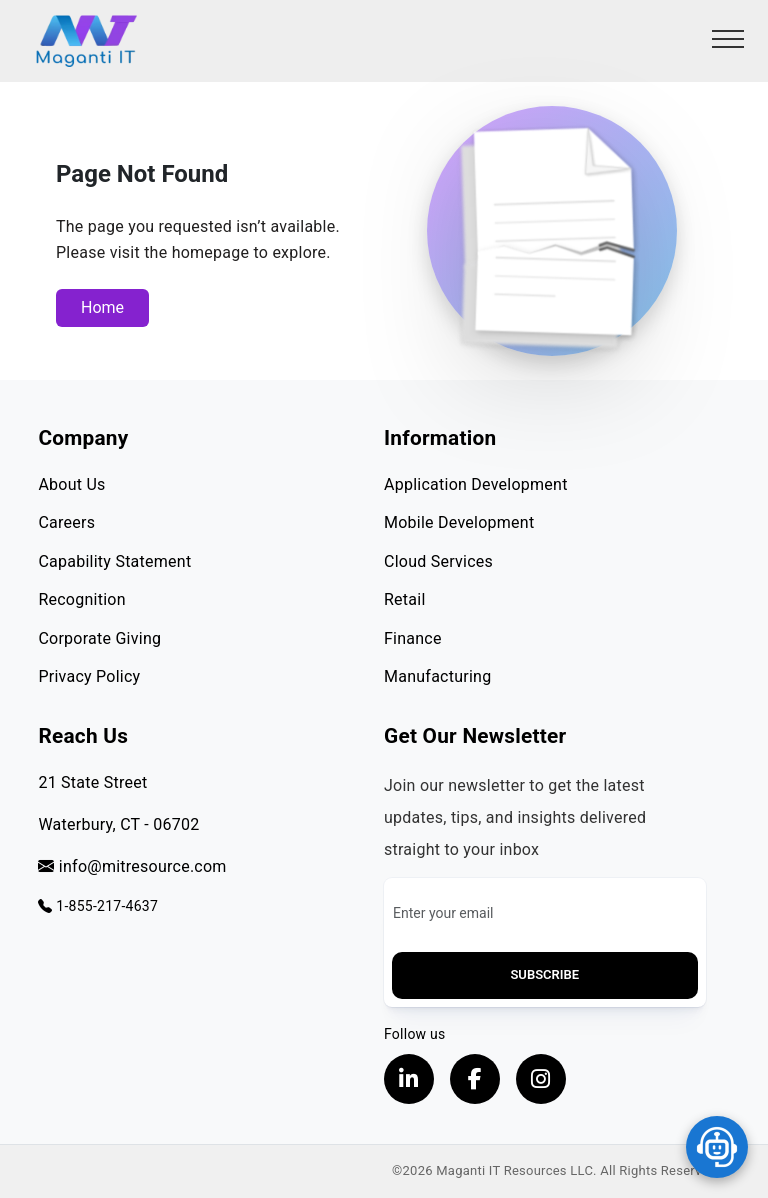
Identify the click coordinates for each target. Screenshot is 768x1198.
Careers (66, 522)
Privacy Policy (89, 676)
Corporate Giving (99, 638)
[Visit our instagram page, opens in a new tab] (541, 1079)
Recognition (81, 599)
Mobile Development (459, 522)
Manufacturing (437, 676)
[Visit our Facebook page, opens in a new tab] (475, 1079)
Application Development (476, 484)
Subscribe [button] (544, 974)
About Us (71, 484)
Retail (405, 599)
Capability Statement (114, 561)
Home (102, 307)
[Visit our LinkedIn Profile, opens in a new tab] (409, 1079)
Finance (413, 638)
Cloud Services (438, 561)
